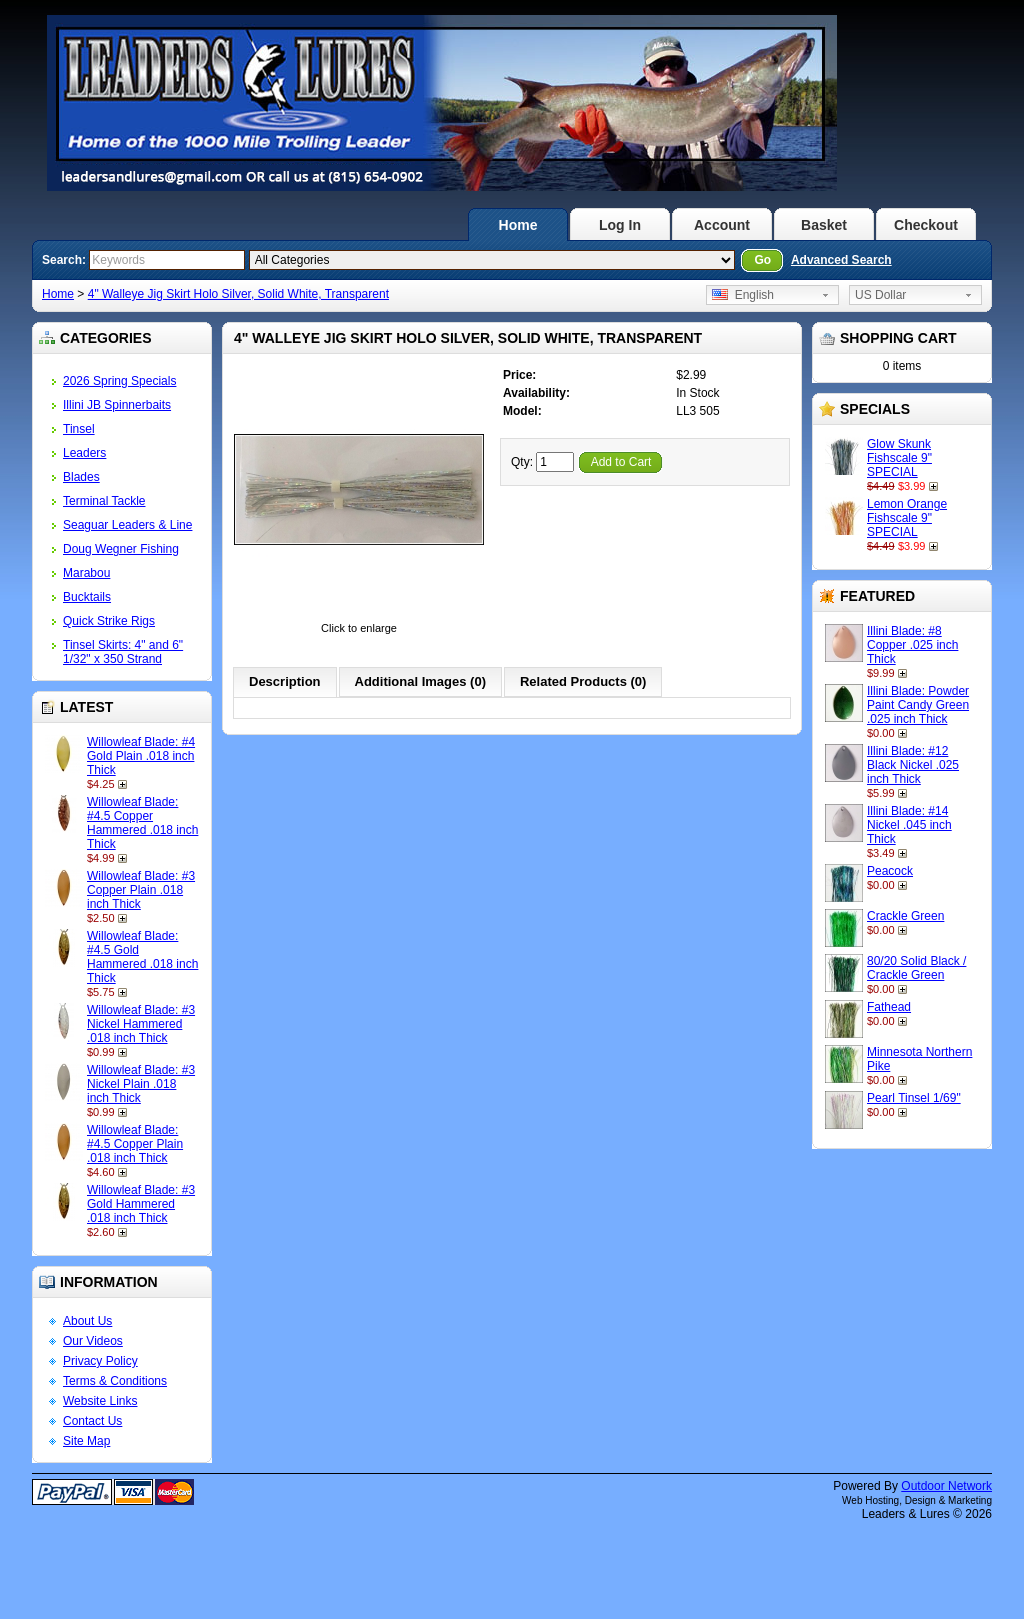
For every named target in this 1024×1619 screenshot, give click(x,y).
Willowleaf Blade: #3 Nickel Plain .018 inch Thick (141, 1084)
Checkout (926, 225)
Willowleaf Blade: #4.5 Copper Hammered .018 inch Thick (142, 823)
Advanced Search (841, 260)
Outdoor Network (946, 1486)
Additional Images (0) (420, 681)
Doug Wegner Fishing (121, 549)
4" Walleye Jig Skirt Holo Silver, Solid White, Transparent (238, 294)
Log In (620, 225)
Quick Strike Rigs (109, 621)
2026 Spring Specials (119, 381)
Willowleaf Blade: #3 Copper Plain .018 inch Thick (141, 890)
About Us (87, 1321)
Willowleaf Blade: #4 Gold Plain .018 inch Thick (141, 756)
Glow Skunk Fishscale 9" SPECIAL (899, 458)
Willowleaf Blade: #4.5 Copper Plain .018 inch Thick (135, 1144)
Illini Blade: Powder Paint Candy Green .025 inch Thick (918, 705)
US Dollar (880, 295)
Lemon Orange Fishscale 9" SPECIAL (907, 518)
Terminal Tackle (104, 501)
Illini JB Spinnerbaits (117, 405)
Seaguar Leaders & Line (127, 525)
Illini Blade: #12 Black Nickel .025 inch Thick (913, 765)
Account (722, 225)
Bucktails (87, 597)
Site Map (86, 1441)
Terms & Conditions (115, 1381)
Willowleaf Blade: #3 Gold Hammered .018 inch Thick (141, 1204)
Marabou (86, 573)
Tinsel (79, 429)
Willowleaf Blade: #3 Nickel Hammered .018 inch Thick (141, 1024)
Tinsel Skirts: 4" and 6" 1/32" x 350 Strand (123, 652)
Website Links (100, 1401)
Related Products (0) (583, 681)
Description (285, 681)
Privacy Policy (100, 1361)
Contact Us (92, 1421)
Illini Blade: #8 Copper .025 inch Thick (912, 645)
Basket (824, 225)
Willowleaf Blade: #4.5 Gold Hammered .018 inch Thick (142, 957)
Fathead (889, 1007)
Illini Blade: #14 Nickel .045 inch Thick (909, 825)
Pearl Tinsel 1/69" (914, 1098)
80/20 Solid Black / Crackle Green (916, 968)
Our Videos (93, 1341)
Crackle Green (905, 916)
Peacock (890, 871)
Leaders (84, 453)
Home (518, 225)
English (743, 295)
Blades (81, 477)
